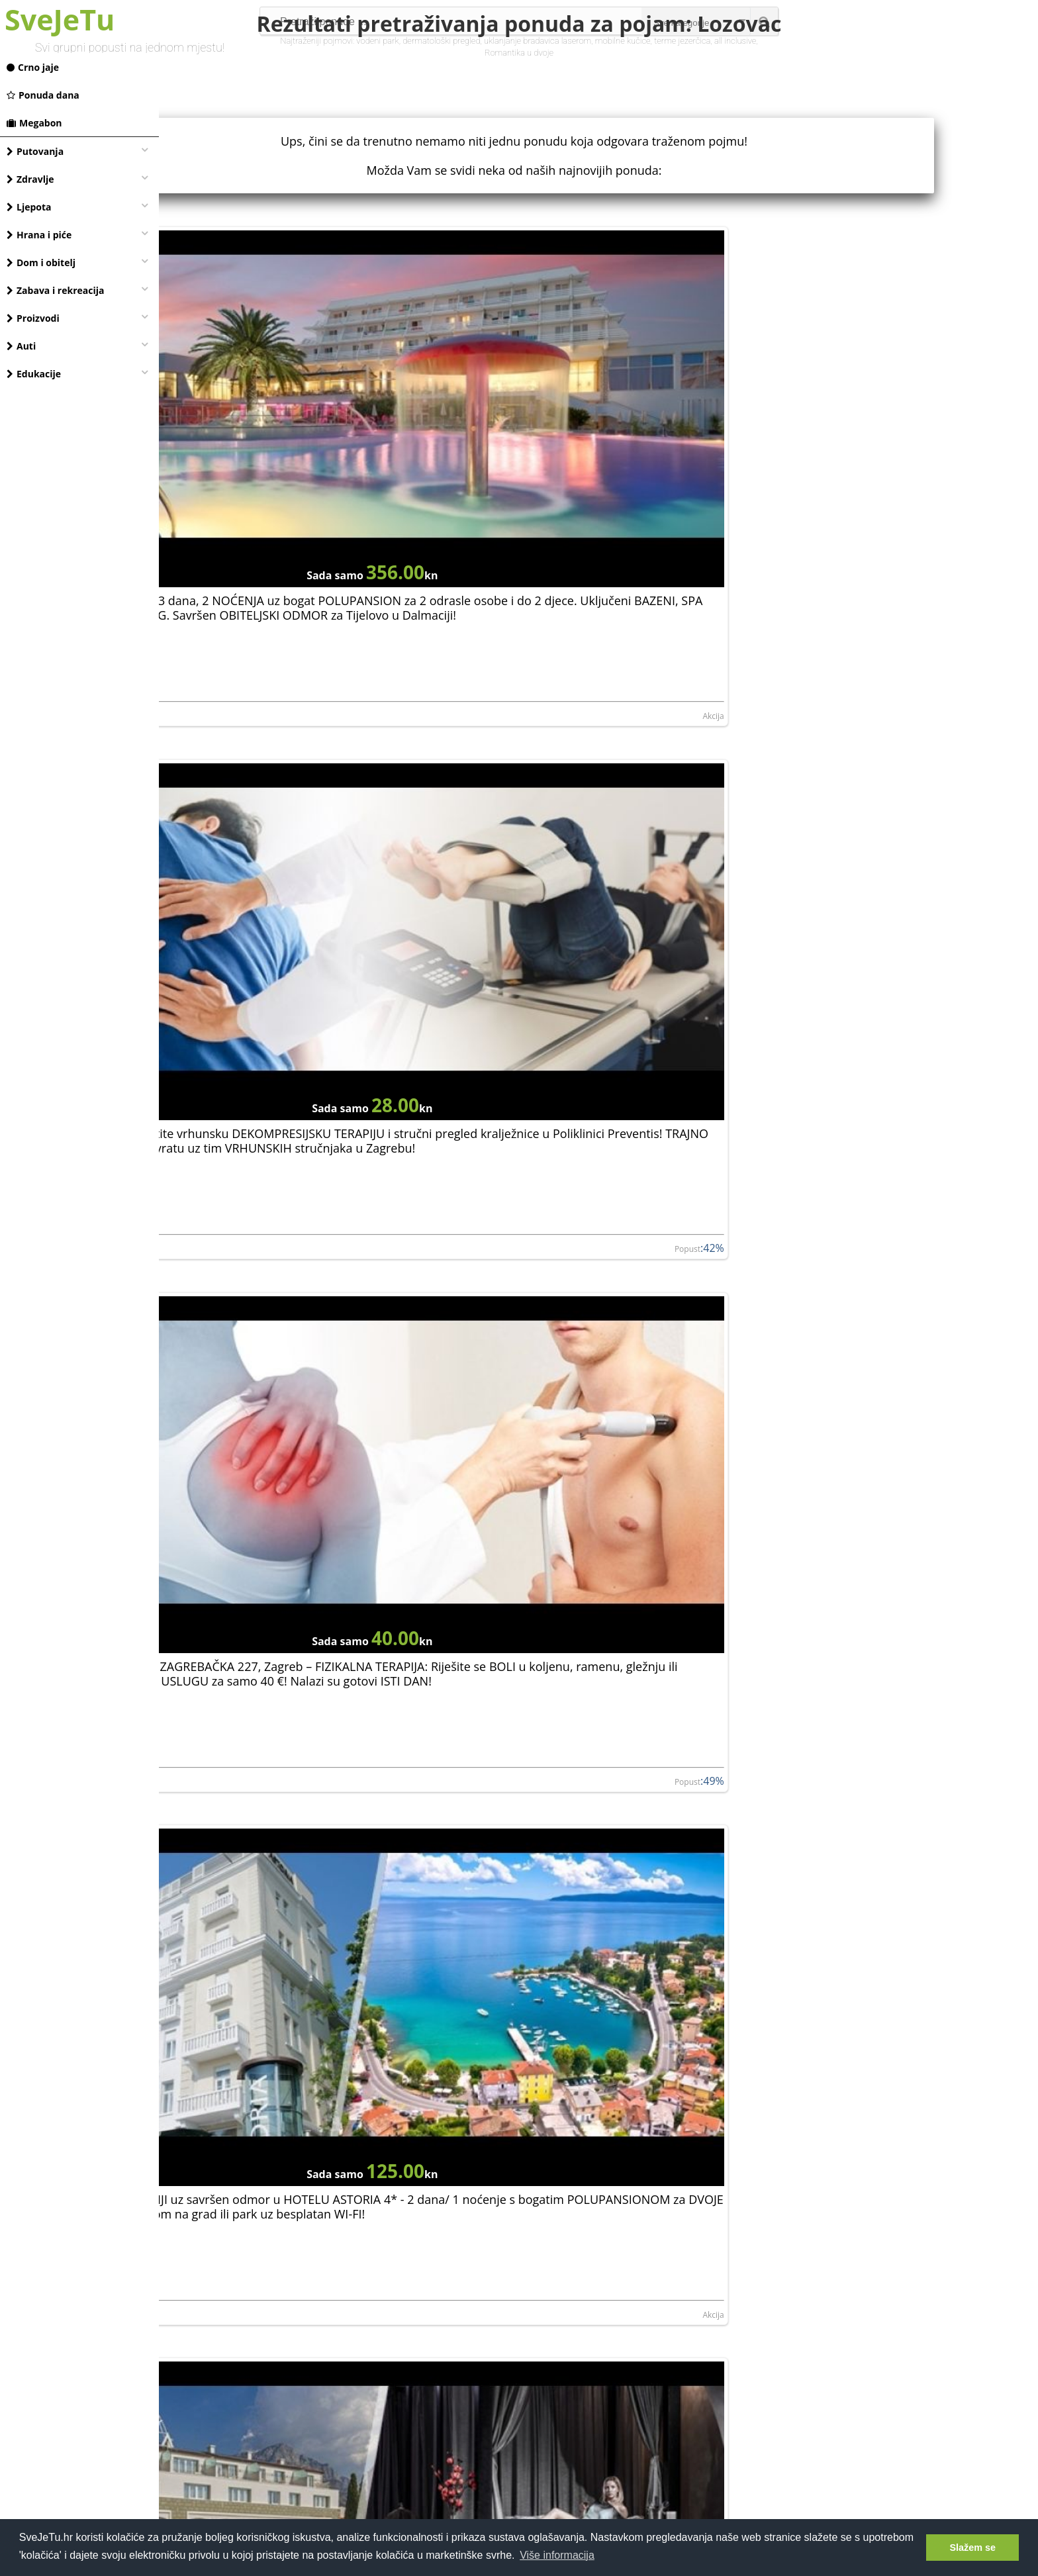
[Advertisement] (598, 2401)
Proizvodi (33, 318)
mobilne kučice (623, 41)
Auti (21, 346)
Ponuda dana (43, 95)
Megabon (34, 123)
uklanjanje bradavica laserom (537, 41)
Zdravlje (30, 179)
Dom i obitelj (41, 262)
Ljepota (29, 207)
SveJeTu (60, 19)
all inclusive (735, 41)
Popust (700, 540)
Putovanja (35, 151)
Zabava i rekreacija (55, 290)
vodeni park (377, 41)
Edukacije (34, 373)
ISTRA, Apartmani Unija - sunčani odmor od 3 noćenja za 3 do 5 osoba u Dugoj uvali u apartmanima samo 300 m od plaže (584, 2190)
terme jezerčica (682, 41)
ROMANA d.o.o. (781, 1999)
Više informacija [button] (557, 2555)
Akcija (433, 540)
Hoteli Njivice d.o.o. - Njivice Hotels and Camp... (840, 2290)
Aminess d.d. (483, 1999)
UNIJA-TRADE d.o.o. (202, 2290)
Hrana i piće (39, 234)
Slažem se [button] (972, 2547)
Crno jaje (33, 67)
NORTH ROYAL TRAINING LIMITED (815, 1707)
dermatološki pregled (441, 41)
